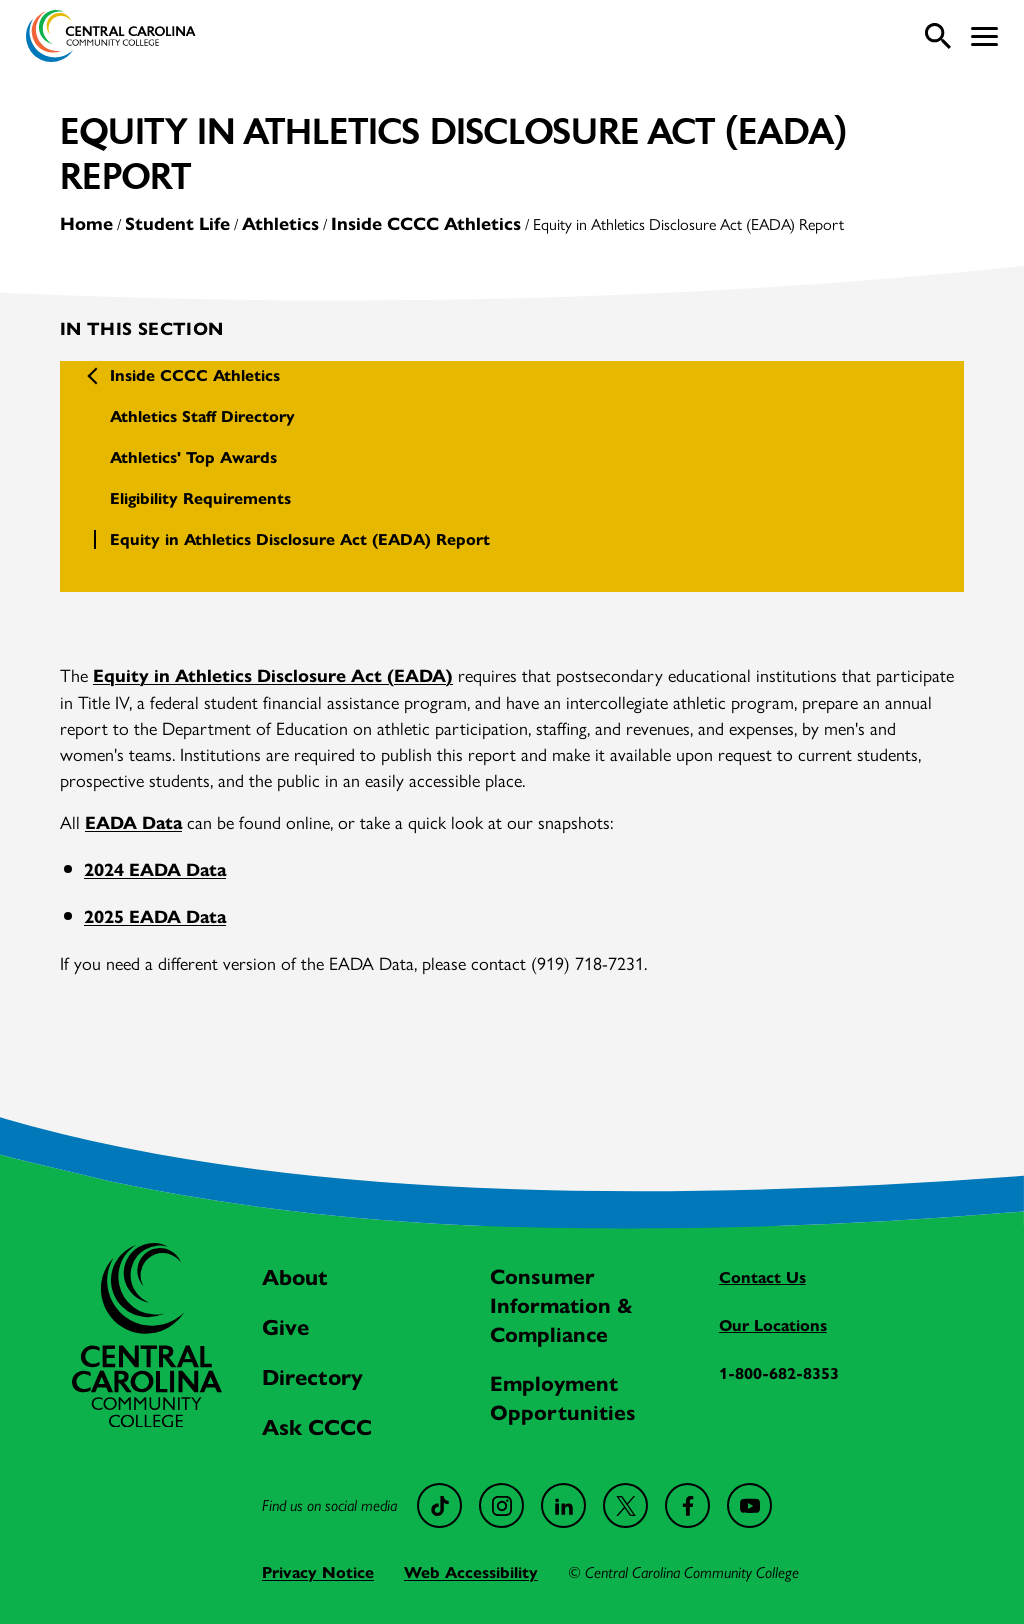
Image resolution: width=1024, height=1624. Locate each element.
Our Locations (773, 1325)
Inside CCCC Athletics (426, 224)
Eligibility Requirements (200, 498)
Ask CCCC (317, 1427)
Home (86, 224)
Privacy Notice (318, 1572)
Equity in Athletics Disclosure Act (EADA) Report (300, 539)
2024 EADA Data (155, 870)
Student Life (177, 224)
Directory (312, 1377)
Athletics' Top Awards (193, 457)
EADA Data (133, 823)
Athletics (280, 224)
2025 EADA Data (155, 917)
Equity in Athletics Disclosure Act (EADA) (273, 676)
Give (285, 1327)
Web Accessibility (471, 1572)
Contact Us (762, 1277)
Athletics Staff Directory (202, 416)
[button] (984, 36)
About (295, 1277)
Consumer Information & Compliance (561, 1306)
